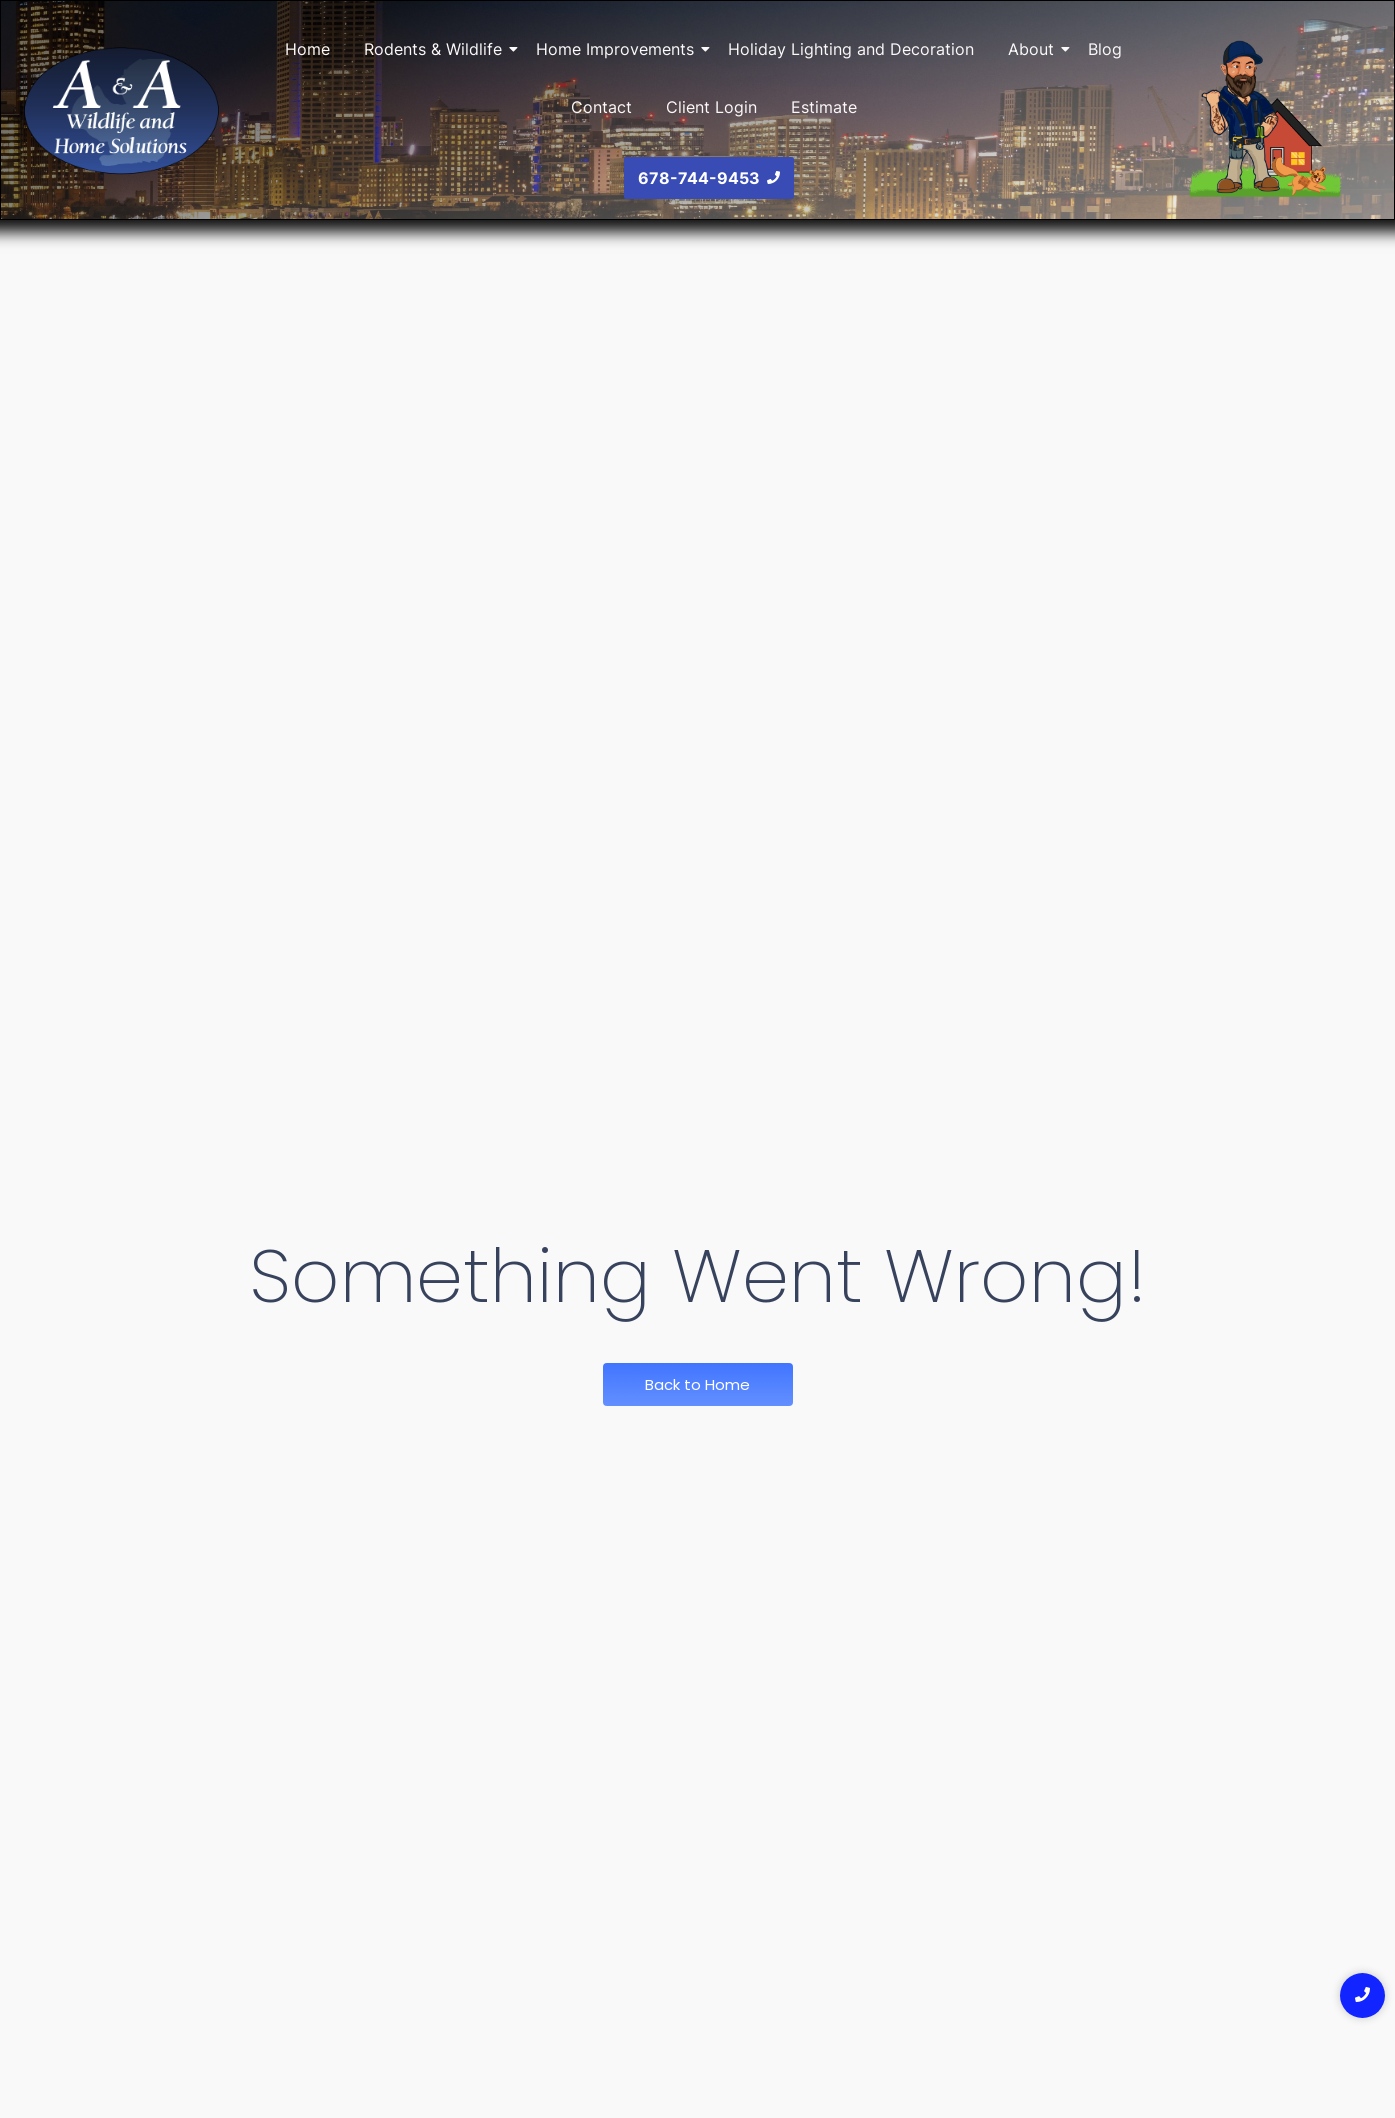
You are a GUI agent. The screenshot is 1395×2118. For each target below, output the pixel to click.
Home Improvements (618, 49)
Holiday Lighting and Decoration (851, 49)
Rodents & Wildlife (436, 49)
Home (307, 49)
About (1034, 49)
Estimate (824, 107)
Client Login (711, 107)
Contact (601, 107)
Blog (1105, 49)
